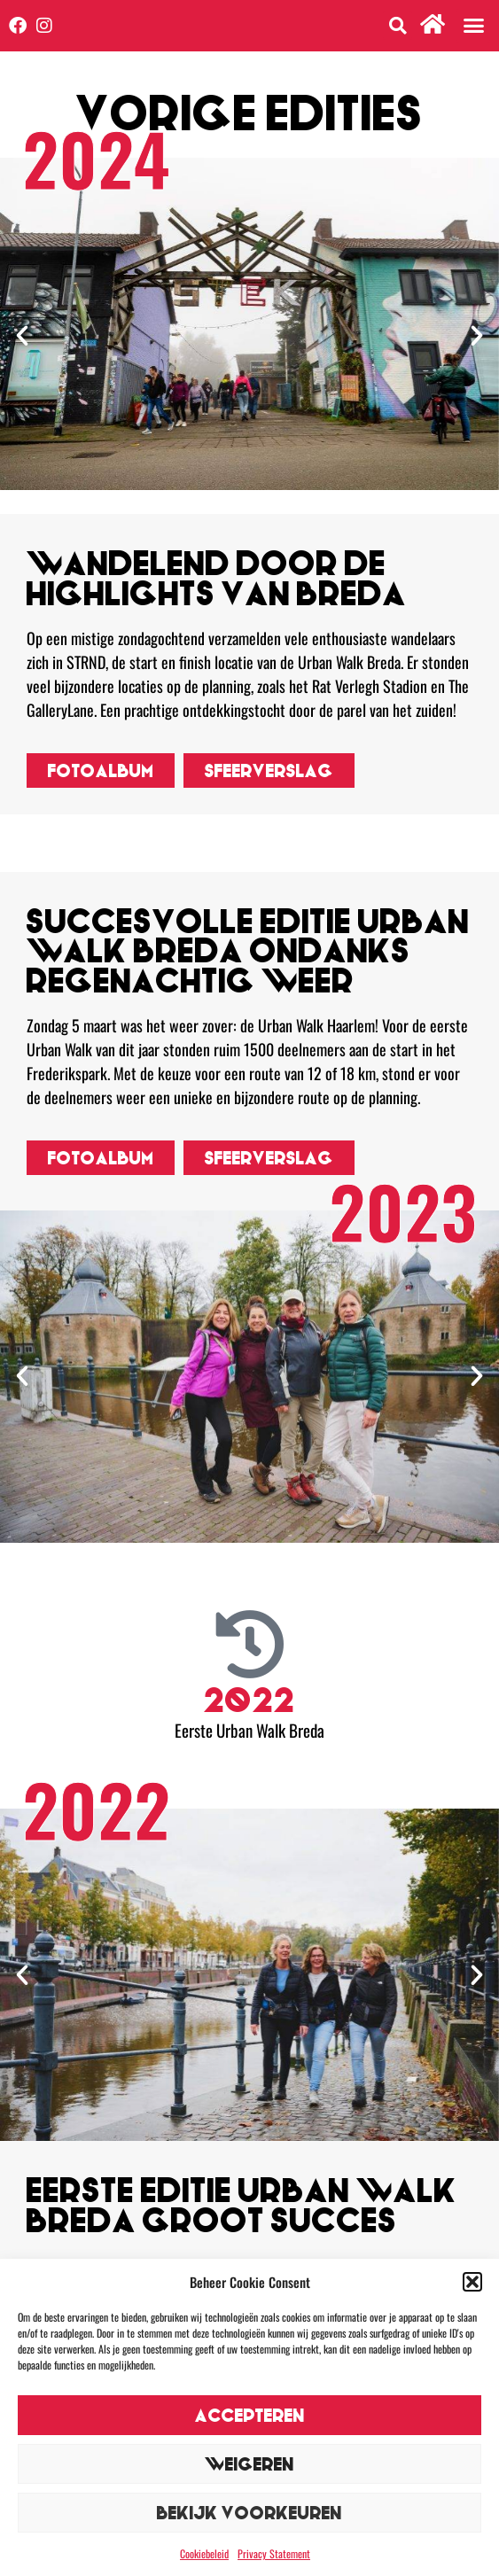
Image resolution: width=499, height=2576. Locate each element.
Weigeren (249, 2464)
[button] (472, 2282)
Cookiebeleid (204, 2553)
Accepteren (250, 2415)
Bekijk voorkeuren (249, 2512)
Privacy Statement (274, 2553)
